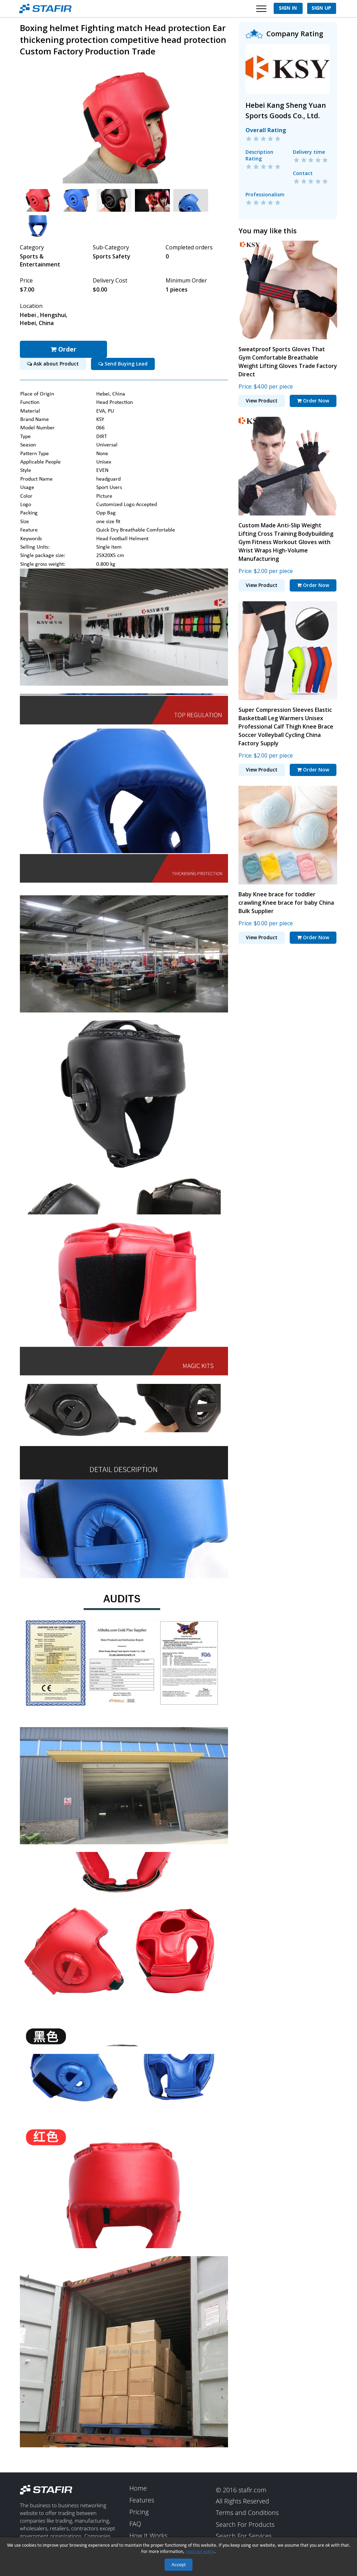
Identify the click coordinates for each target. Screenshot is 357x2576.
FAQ (135, 2524)
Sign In (288, 8)
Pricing (139, 2512)
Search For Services (244, 2536)
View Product (262, 400)
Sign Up (321, 8)
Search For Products (245, 2525)
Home (138, 2488)
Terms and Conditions (247, 2513)
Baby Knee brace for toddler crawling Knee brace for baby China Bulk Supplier (286, 902)
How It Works (148, 2536)
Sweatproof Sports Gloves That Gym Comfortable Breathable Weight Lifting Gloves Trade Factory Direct (287, 361)
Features (141, 2500)
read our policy (199, 2551)
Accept (179, 2564)
